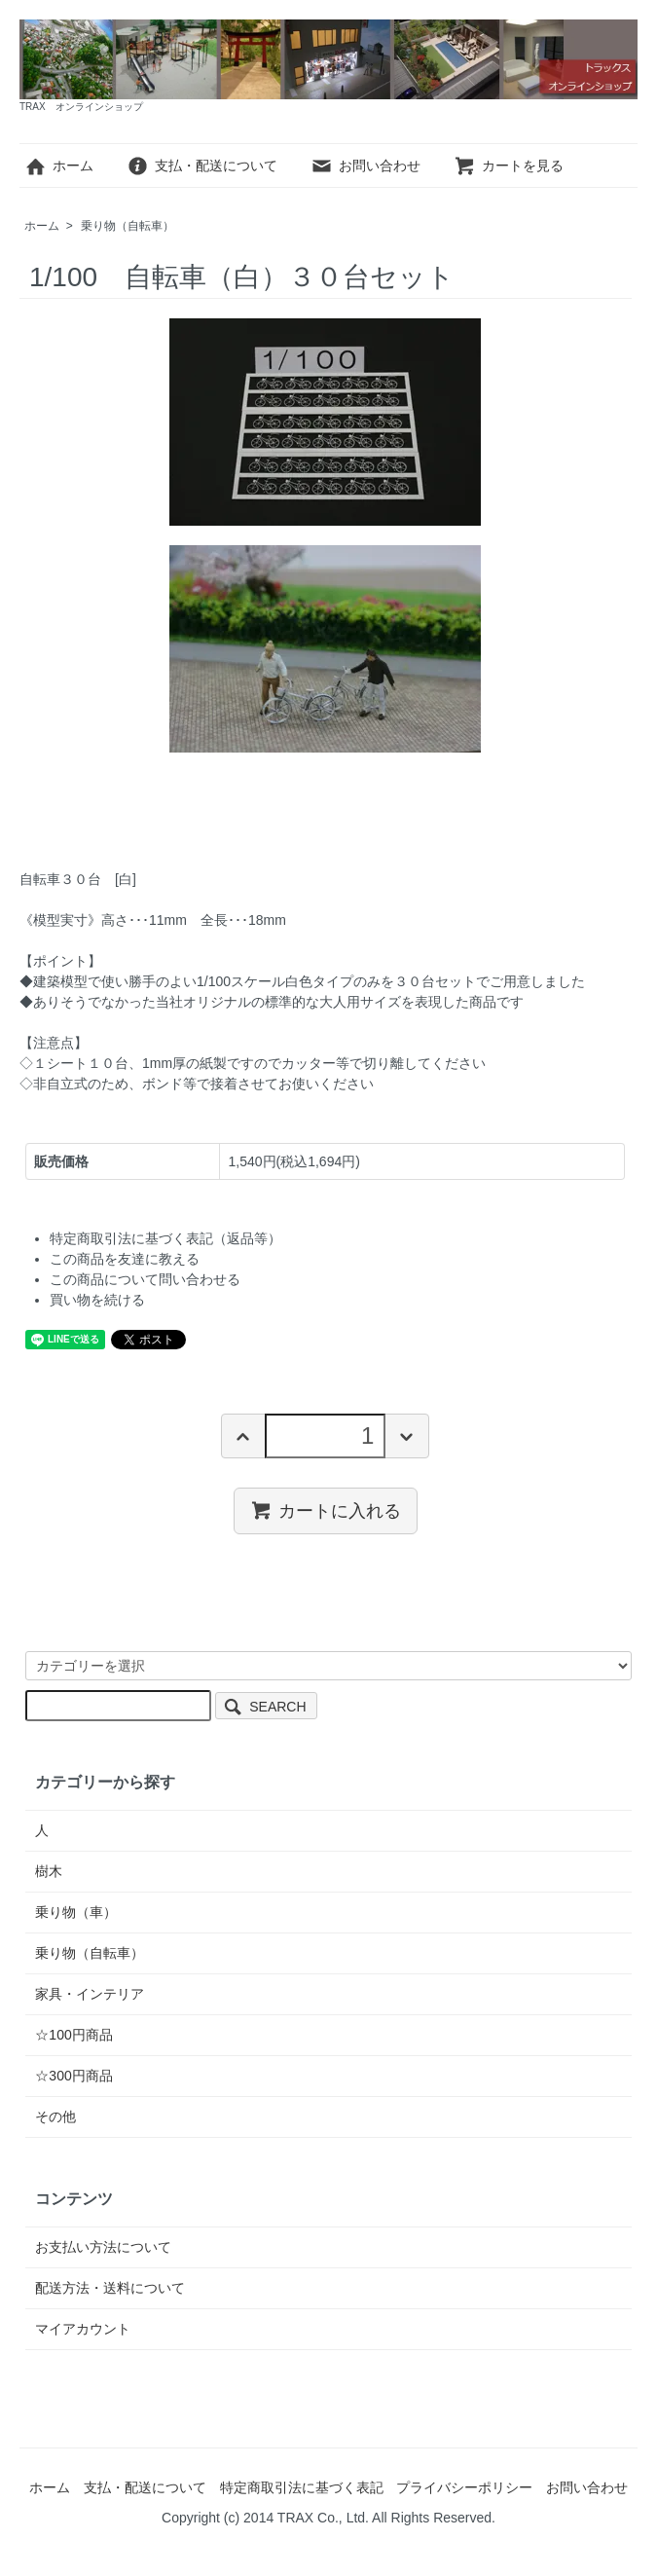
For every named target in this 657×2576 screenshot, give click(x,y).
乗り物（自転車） (127, 226)
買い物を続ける (97, 1299)
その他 (55, 2116)
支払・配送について (202, 165)
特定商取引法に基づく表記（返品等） (165, 1238)
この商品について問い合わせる (145, 1279)
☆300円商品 (73, 2075)
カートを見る (509, 165)
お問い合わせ (365, 165)
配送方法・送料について (110, 2288)
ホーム (58, 165)
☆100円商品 (73, 2034)
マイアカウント (82, 2329)
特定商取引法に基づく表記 (301, 2487)
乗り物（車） (76, 1912)
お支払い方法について (103, 2247)
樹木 (48, 1871)
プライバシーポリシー (464, 2487)
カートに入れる (325, 1510)
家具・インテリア (89, 1994)
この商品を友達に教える (125, 1259)
